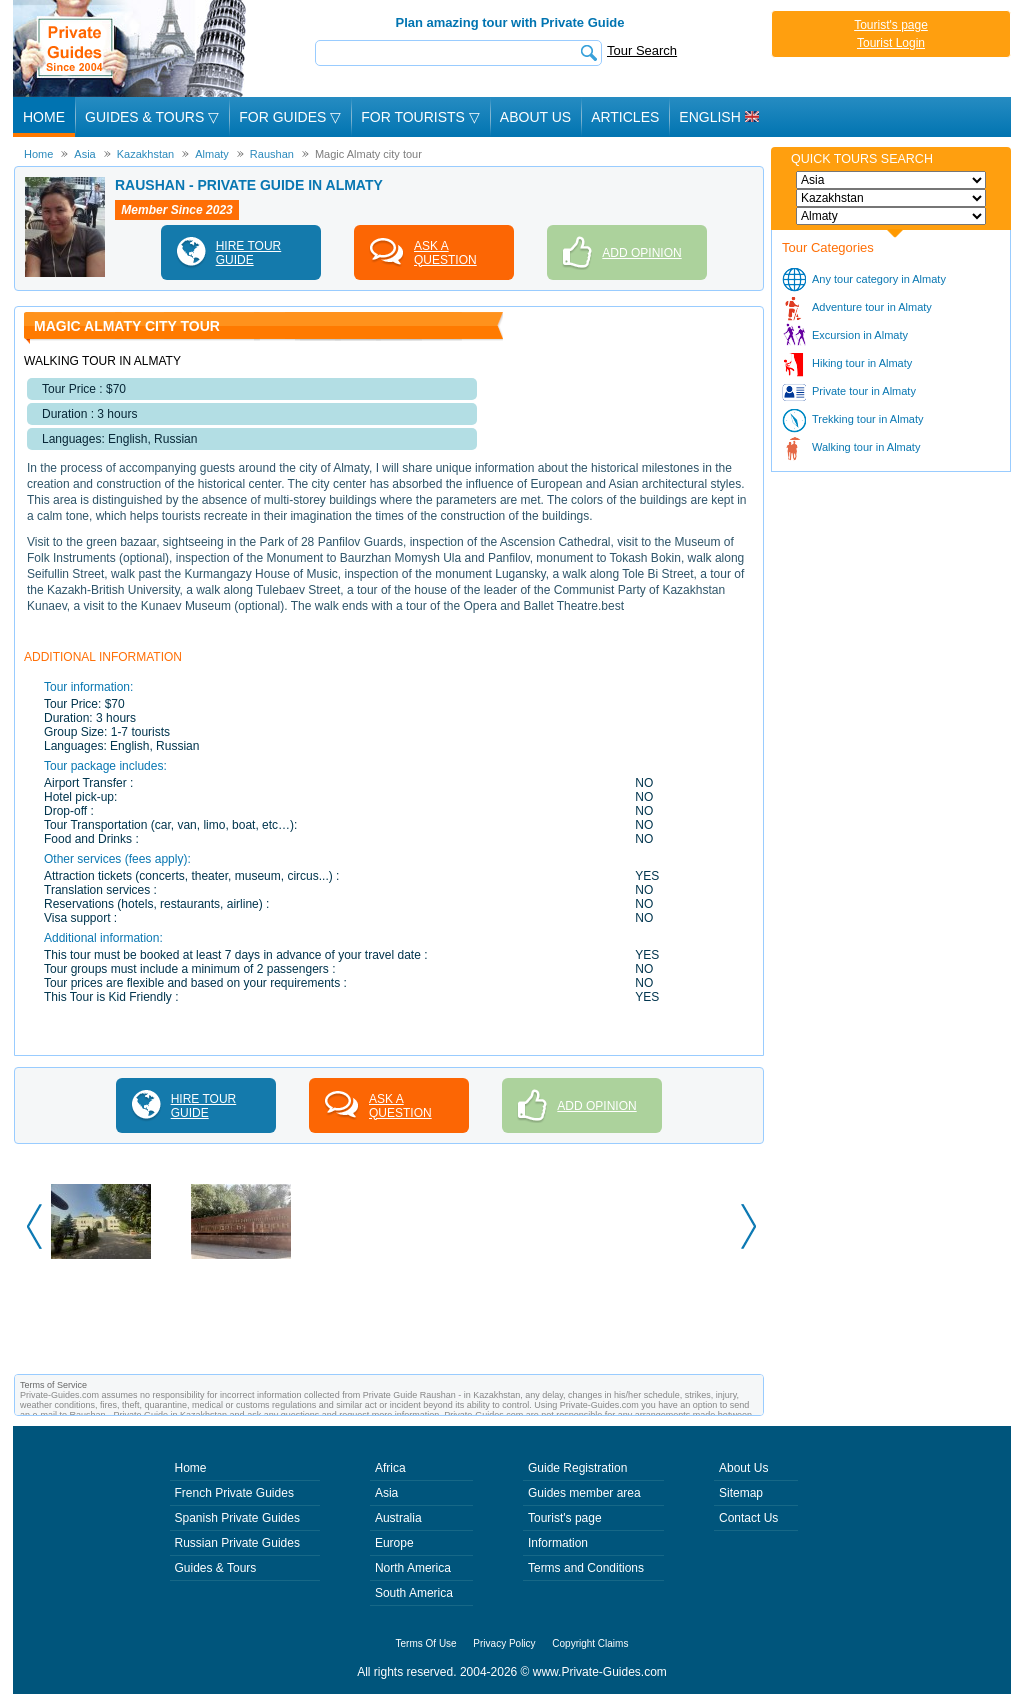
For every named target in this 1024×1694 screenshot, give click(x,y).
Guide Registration (577, 1468)
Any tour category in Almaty (879, 279)
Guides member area (584, 1493)
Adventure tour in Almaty (872, 307)
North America (413, 1568)
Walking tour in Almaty (866, 447)
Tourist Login (891, 43)
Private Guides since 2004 (131, 48)
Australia (398, 1518)
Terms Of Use (426, 1643)
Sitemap (741, 1493)
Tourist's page (891, 25)
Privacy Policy (504, 1643)
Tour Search (642, 50)
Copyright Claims (590, 1643)
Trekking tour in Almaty (867, 419)
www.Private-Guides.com (600, 1672)
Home (44, 117)
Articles (625, 117)
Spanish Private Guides (237, 1518)
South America (414, 1593)
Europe (394, 1543)
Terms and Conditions (586, 1568)
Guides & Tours (216, 1568)
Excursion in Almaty (860, 335)
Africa (390, 1468)
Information (558, 1543)
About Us (535, 117)
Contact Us (748, 1518)
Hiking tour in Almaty (862, 363)
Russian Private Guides (237, 1543)
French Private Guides (234, 1493)
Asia (386, 1493)
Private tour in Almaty (864, 391)
